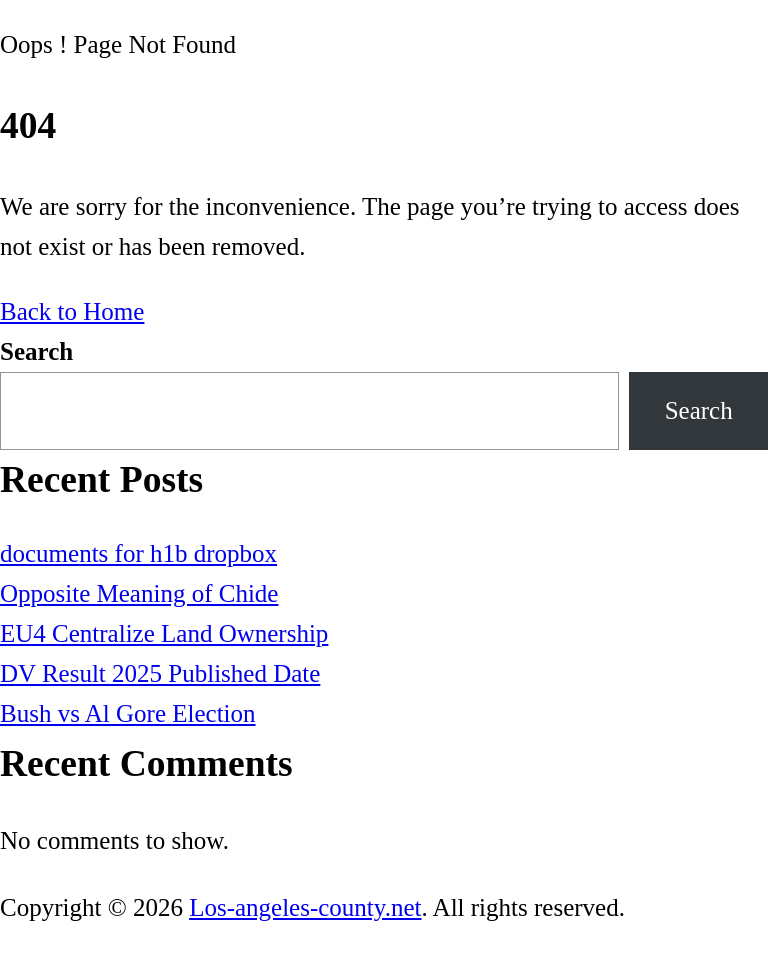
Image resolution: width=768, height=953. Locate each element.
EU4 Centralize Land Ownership (164, 633)
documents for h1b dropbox (138, 553)
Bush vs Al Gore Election (128, 713)
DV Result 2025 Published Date (160, 673)
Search (36, 351)
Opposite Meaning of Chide (139, 593)
